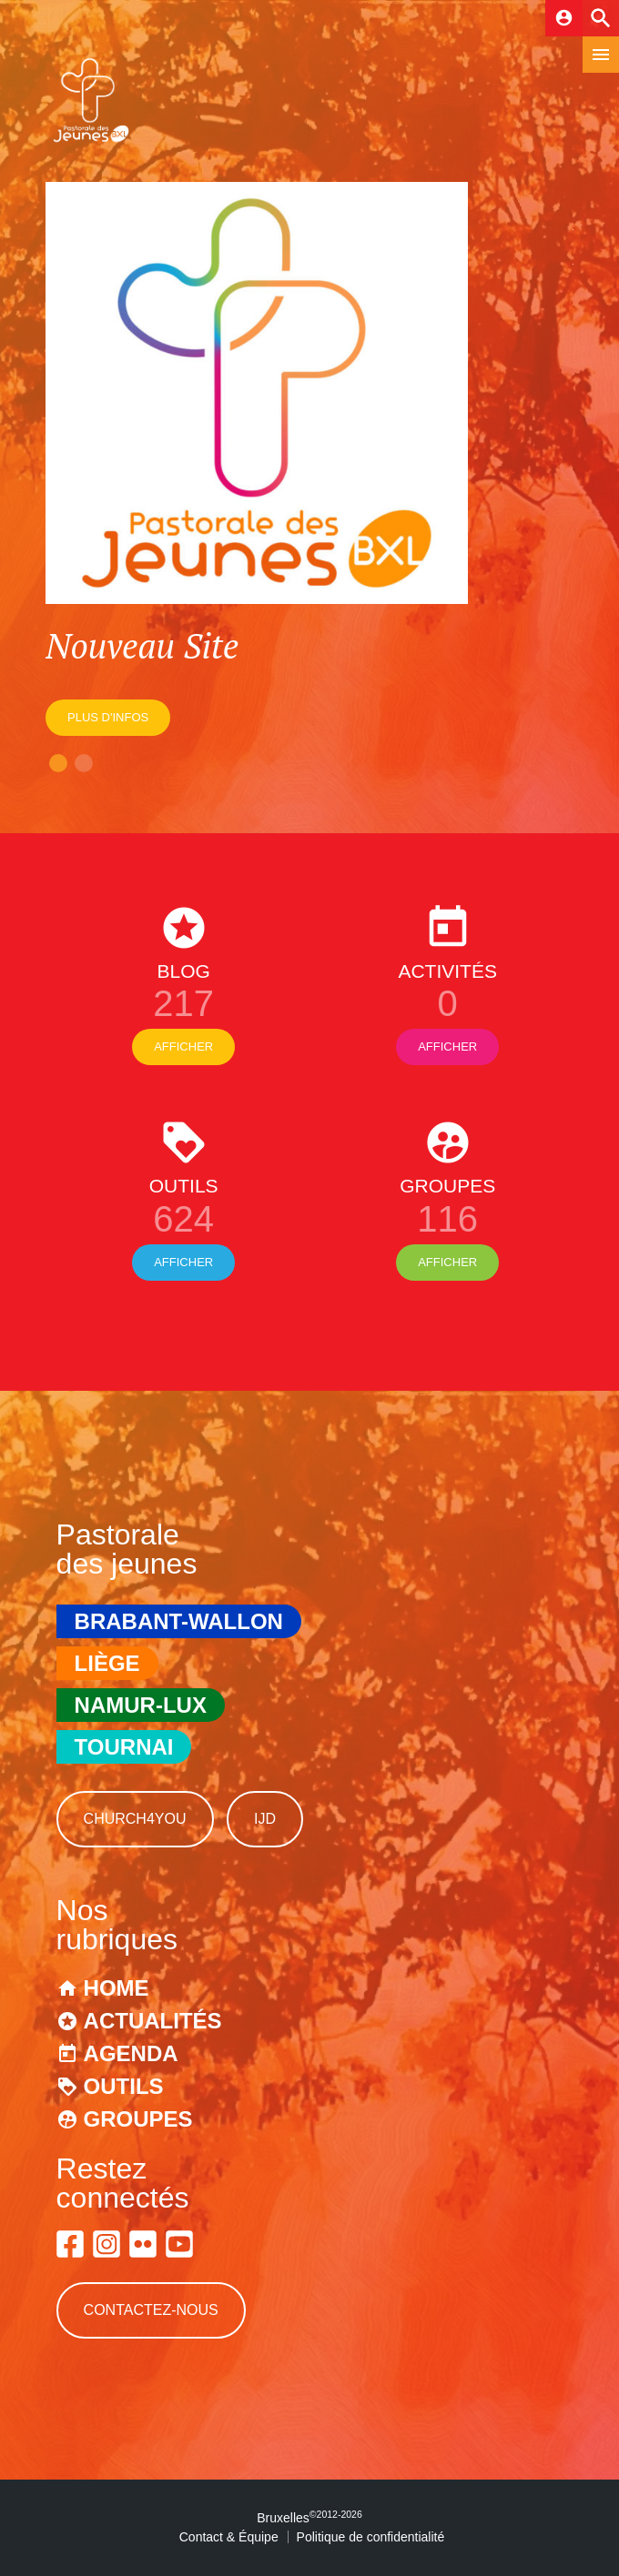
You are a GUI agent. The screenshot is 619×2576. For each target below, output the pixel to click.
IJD (265, 1818)
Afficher (183, 1046)
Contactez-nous (151, 2310)
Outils (124, 2086)
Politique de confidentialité (371, 2537)
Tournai (124, 1747)
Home (116, 1988)
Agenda (131, 2053)
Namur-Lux (141, 1705)
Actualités (153, 2020)
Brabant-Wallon (179, 1621)
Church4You (135, 1818)
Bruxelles (309, 2518)
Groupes (138, 2119)
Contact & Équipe (229, 2537)
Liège (107, 1663)
